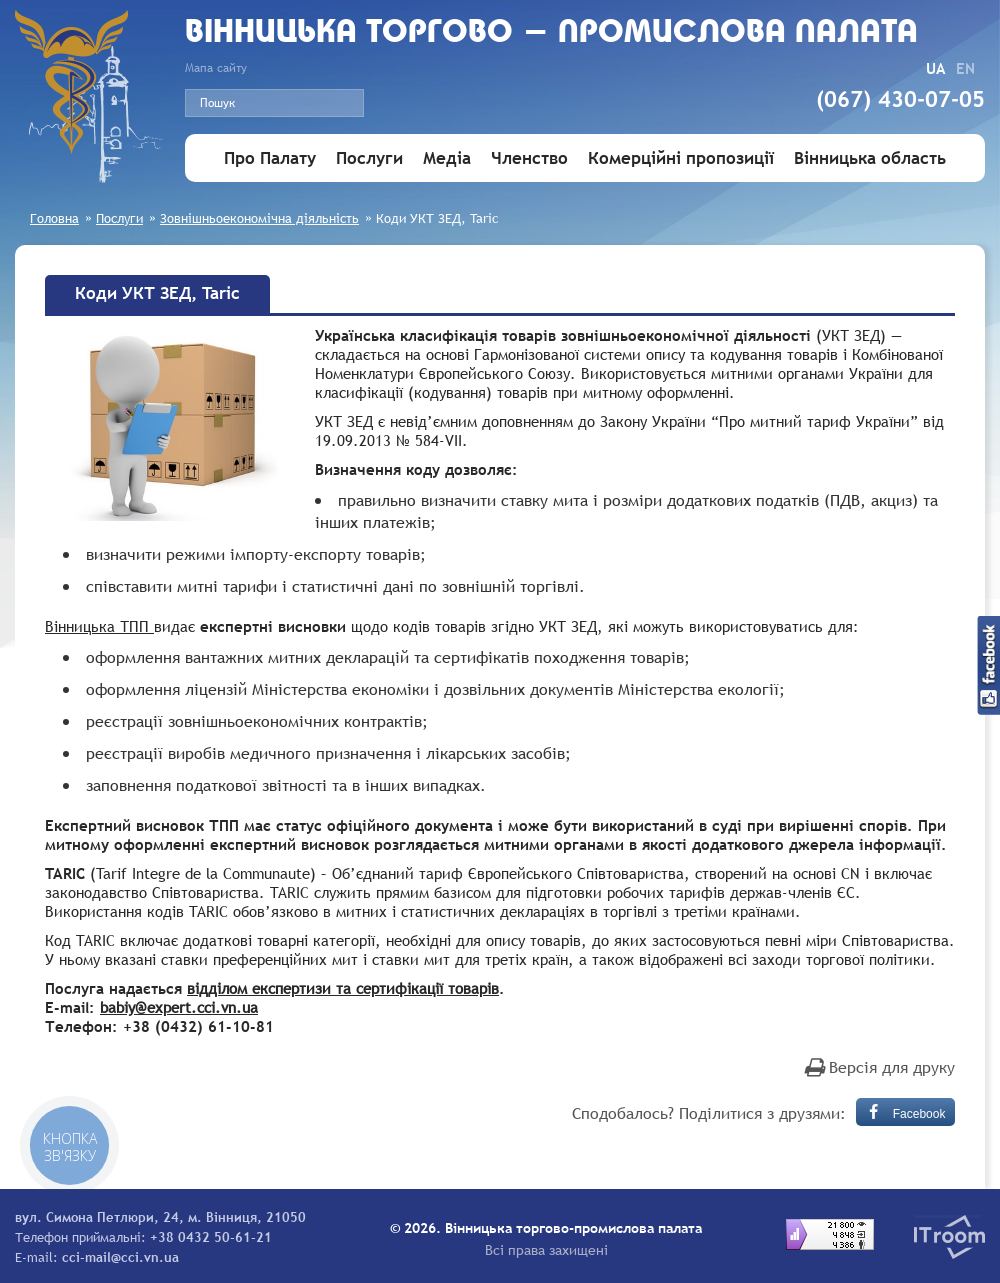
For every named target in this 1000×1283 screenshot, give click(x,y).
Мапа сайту (216, 68)
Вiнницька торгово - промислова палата (551, 33)
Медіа (447, 158)
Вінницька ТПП (99, 626)
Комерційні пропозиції (681, 158)
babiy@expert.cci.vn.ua (179, 1007)
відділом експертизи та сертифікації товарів (343, 988)
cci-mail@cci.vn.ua (120, 1257)
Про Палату (270, 158)
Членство (529, 158)
